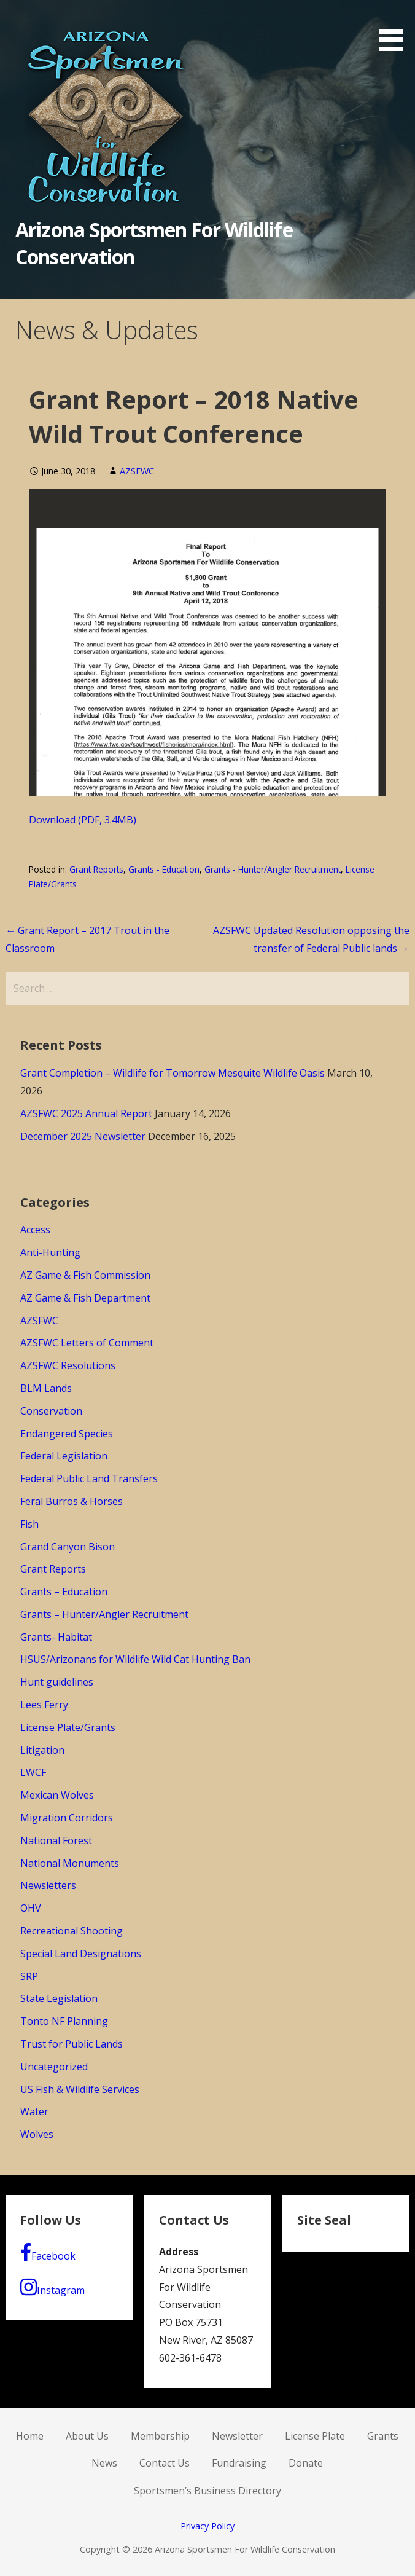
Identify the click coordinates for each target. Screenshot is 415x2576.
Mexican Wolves (57, 1795)
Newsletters (48, 1885)
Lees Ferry (44, 1704)
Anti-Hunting (50, 1252)
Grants (382, 2436)
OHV (30, 1908)
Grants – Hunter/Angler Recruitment (104, 1614)
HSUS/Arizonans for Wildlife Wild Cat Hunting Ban (135, 1659)
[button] (395, 27)
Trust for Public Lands (71, 2044)
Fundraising (239, 2463)
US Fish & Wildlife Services (79, 2089)
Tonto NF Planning (64, 2021)
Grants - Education (164, 869)
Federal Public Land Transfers (89, 1478)
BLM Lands (46, 1388)
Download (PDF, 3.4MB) (82, 820)
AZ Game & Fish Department (85, 1298)
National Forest (56, 1840)
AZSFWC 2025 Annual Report (86, 1113)
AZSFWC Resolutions (67, 1365)
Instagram (52, 2287)
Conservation (51, 1411)
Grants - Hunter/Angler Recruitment (272, 869)
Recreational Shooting (71, 1931)
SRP (29, 1976)
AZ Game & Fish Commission (85, 1275)
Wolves (36, 2134)
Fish (29, 1524)
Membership (160, 2436)
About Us (87, 2436)
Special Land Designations (80, 1953)
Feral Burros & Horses (71, 1501)
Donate (306, 2463)
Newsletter (237, 2436)
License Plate (315, 2436)
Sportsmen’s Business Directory (207, 2490)
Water (34, 2111)
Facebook (48, 2253)
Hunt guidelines (56, 1682)
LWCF (33, 1772)
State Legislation (59, 1998)
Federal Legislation (63, 1456)
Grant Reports (96, 869)
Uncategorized (54, 2066)
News (104, 2463)
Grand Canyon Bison (67, 1546)
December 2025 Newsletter (82, 1136)
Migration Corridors (66, 1817)
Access (35, 1229)
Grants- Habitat (56, 1637)
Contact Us (164, 2463)
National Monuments (69, 1863)
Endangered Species (66, 1433)
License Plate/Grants (67, 1727)
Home (30, 2436)
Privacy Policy (207, 2526)
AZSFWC (137, 471)
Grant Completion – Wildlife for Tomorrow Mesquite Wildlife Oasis (172, 1073)
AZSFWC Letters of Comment (86, 1342)
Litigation (42, 1750)
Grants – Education (63, 1591)
